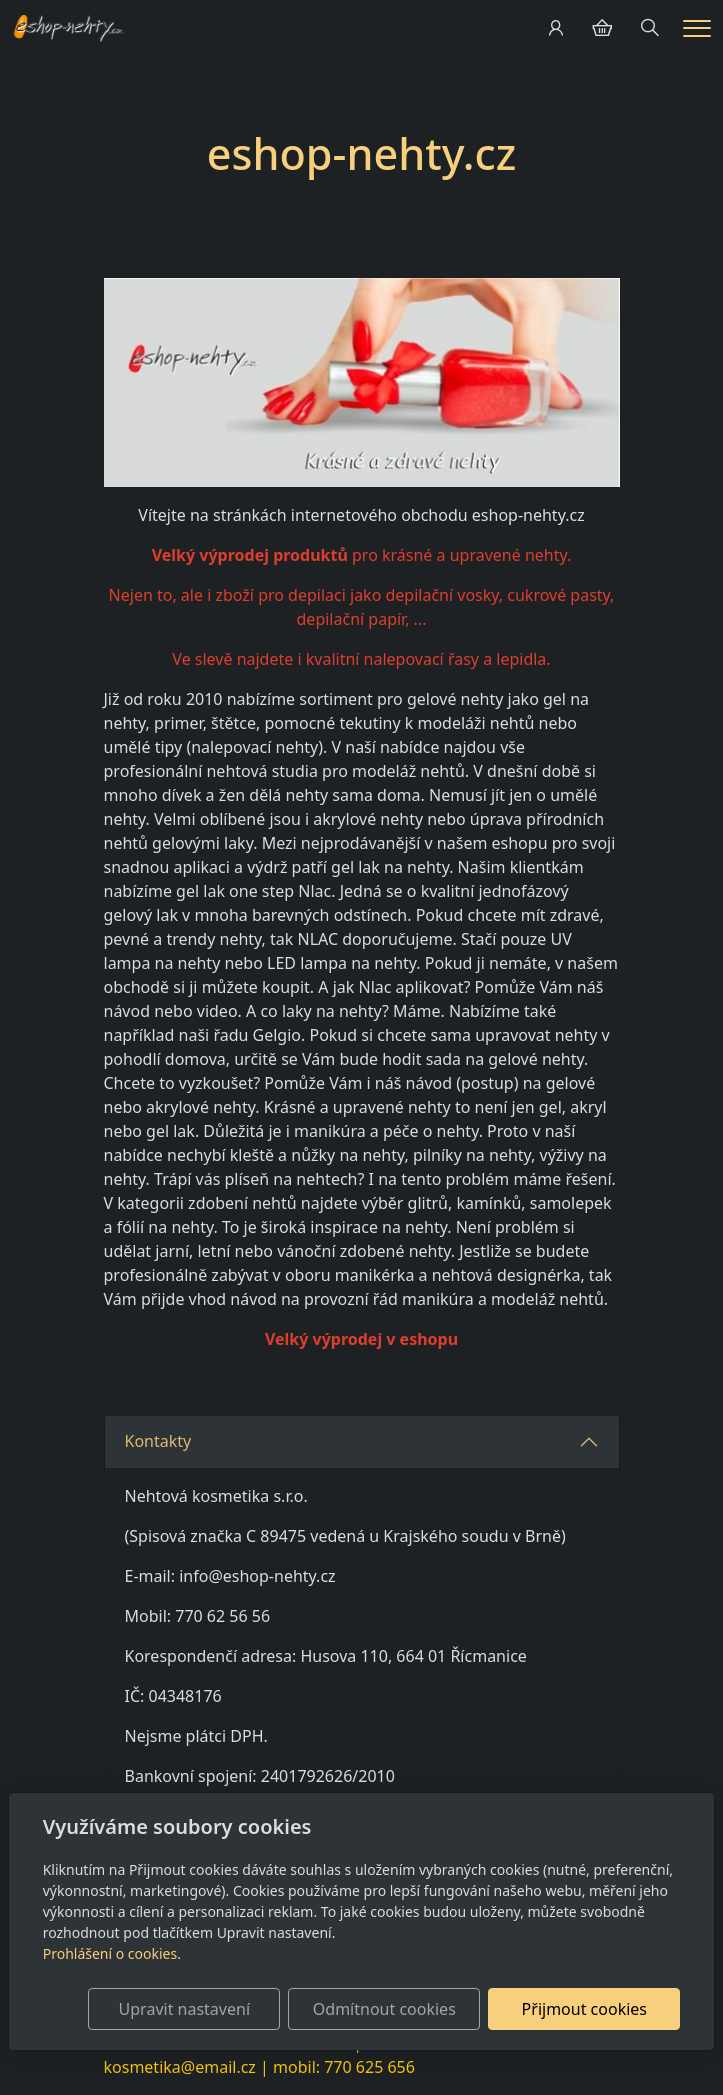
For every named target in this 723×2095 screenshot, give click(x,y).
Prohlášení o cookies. (112, 1953)
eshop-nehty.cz (361, 153)
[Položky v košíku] (602, 28)
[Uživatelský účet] (556, 28)
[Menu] (697, 28)
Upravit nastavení (184, 2009)
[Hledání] (650, 28)
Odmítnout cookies (384, 2009)
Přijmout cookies (584, 2009)
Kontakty (160, 1441)
